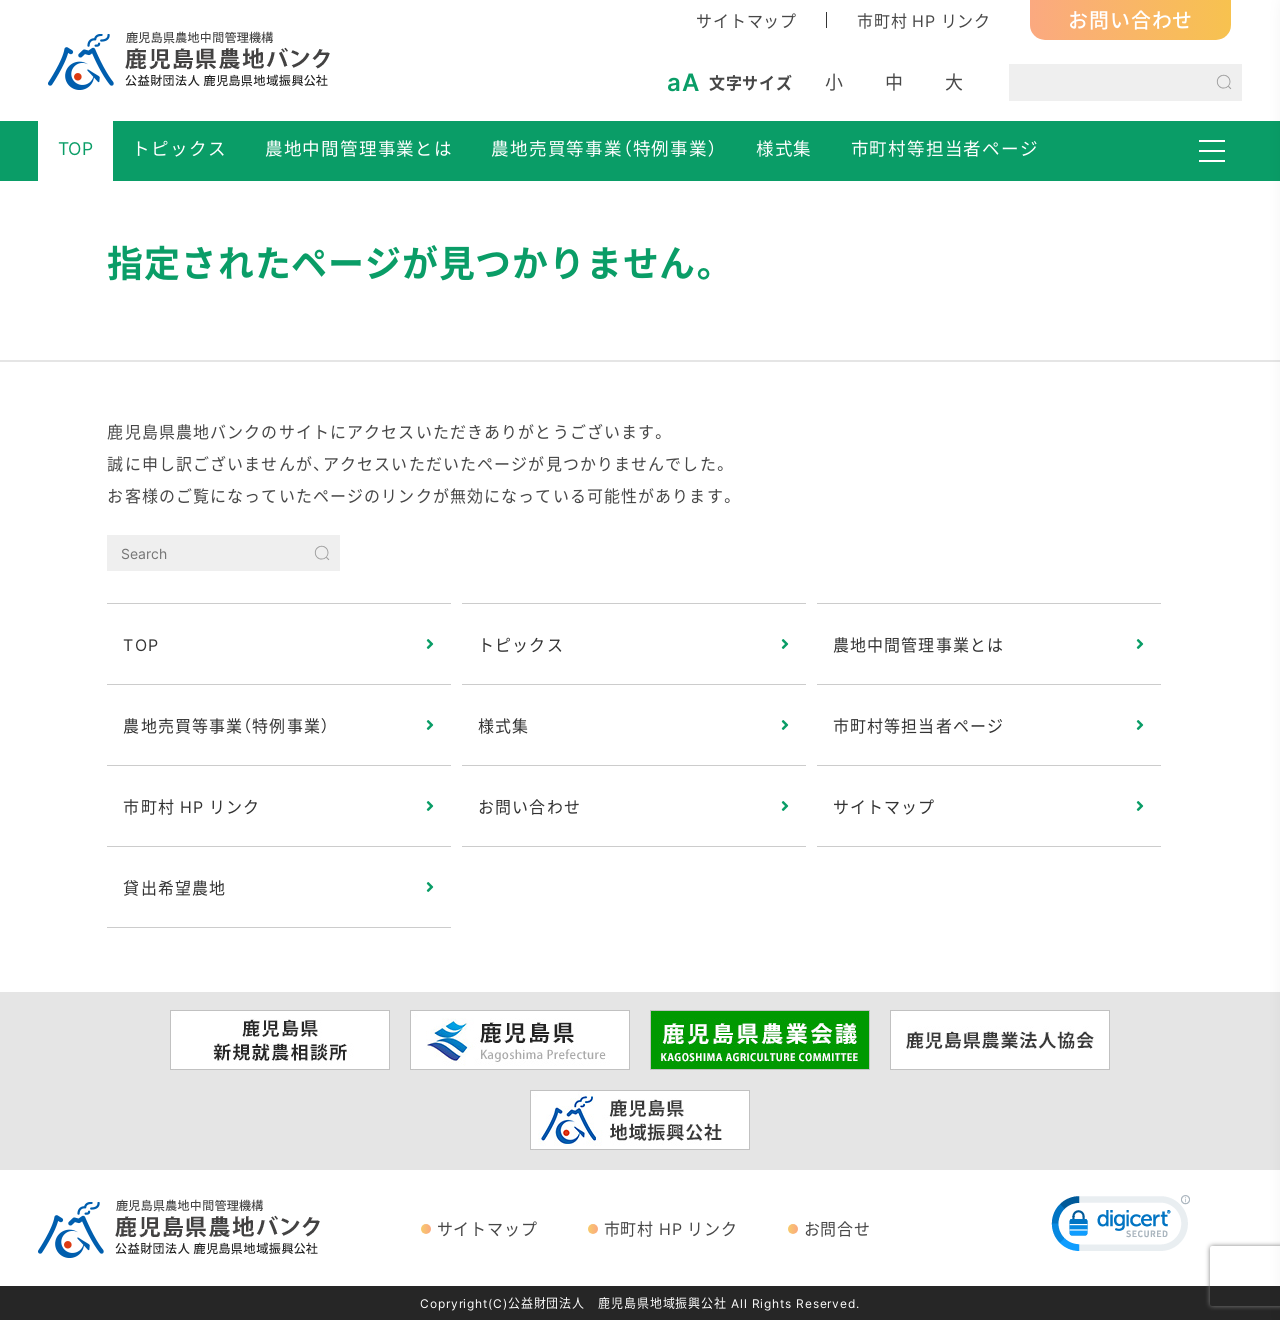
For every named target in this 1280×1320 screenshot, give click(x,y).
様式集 (784, 148)
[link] (1121, 1228)
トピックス (179, 148)
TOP (76, 148)
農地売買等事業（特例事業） (604, 148)
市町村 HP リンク (924, 20)
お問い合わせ (1130, 19)
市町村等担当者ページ (945, 148)
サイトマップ (746, 20)
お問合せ (837, 1228)
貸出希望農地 (174, 887)
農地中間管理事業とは (359, 148)
